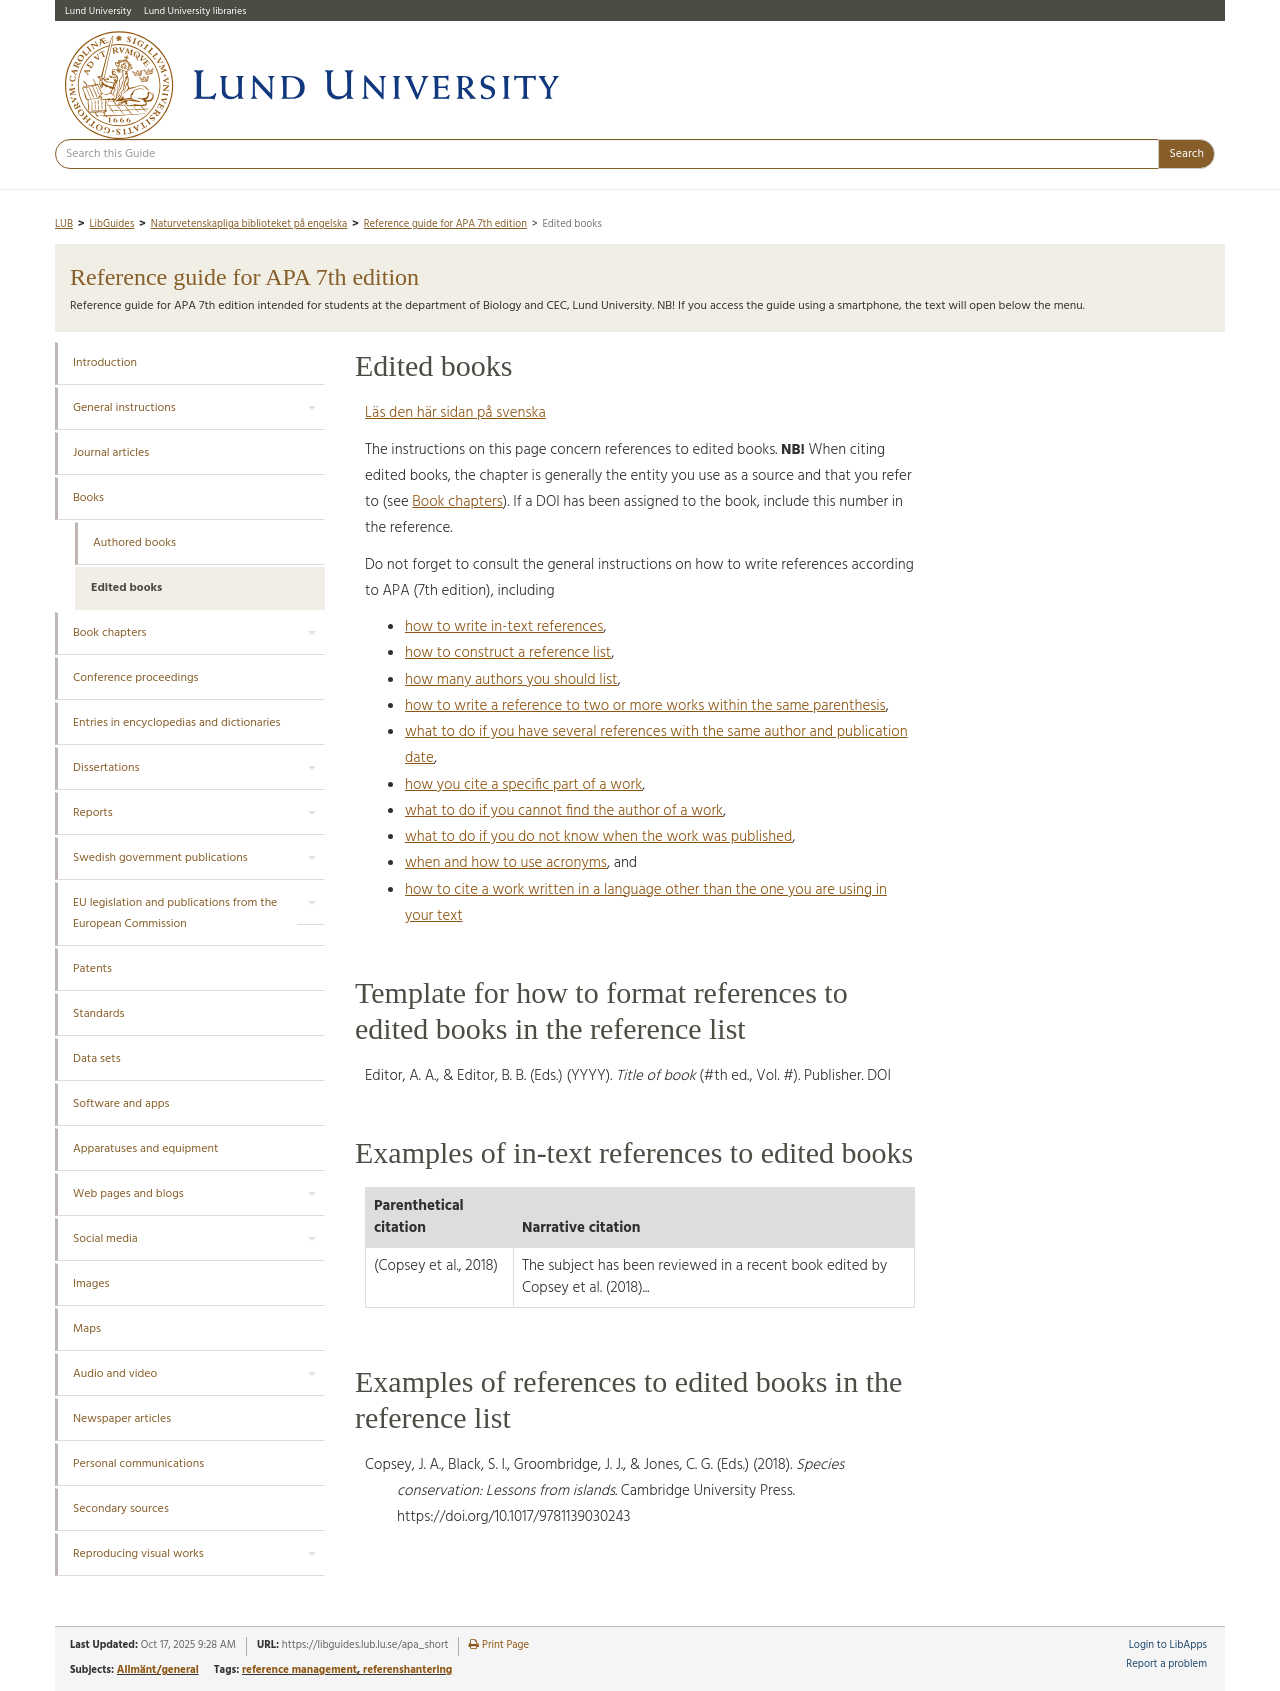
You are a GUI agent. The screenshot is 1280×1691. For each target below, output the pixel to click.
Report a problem (1166, 1664)
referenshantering (407, 1670)
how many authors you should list (511, 680)
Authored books (134, 543)
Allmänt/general (158, 1670)
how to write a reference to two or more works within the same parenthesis (645, 706)
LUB (64, 224)
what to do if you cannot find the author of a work (564, 811)
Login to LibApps (1168, 1645)
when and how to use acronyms (506, 863)
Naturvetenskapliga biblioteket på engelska (249, 224)
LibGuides (111, 224)
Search (1186, 154)
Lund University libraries (195, 11)
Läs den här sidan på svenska (455, 413)
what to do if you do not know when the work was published (598, 837)
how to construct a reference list (508, 653)
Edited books (126, 588)
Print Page (499, 1645)
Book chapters (457, 502)
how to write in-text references (504, 627)
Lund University (98, 11)
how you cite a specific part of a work (523, 785)
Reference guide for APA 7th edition (445, 224)
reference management (299, 1670)
